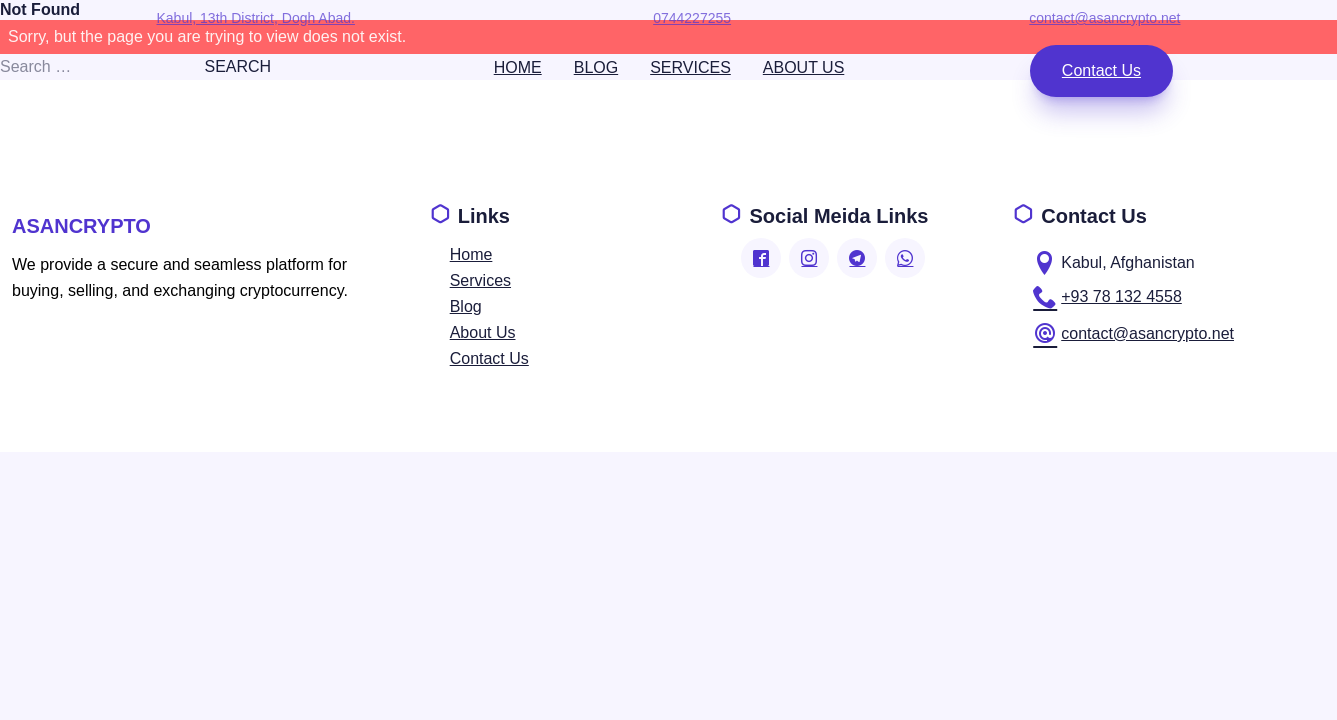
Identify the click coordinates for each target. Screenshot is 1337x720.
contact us (1100, 70)
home (517, 67)
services (690, 67)
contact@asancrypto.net (1133, 334)
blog (595, 67)
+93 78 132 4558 (1107, 297)
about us (803, 67)
